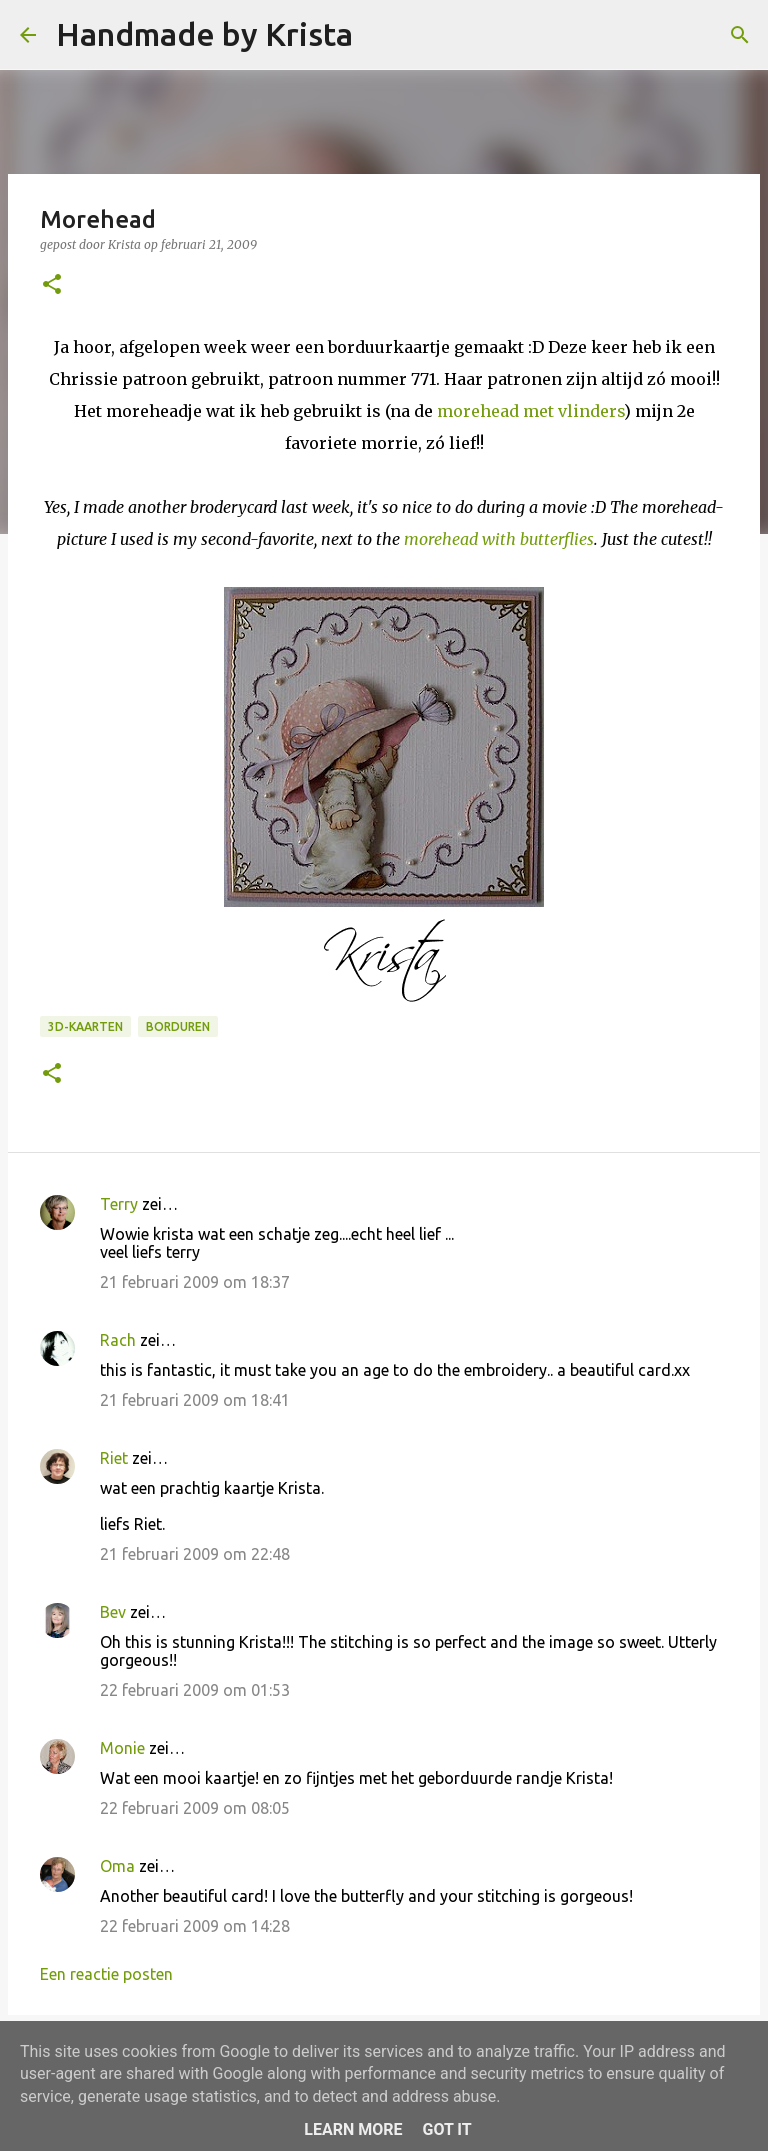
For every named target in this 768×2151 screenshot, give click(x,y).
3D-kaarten (85, 1026)
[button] (52, 285)
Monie (122, 1748)
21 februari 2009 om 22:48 (195, 1554)
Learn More (353, 2129)
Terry (119, 1204)
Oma (117, 1866)
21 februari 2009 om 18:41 (195, 1400)
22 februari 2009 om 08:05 (195, 1808)
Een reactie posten (106, 1974)
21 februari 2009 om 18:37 (195, 1282)
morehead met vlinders (530, 411)
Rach (118, 1340)
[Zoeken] (381, 35)
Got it (446, 2129)
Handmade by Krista (204, 34)
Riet (114, 1458)
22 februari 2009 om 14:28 (195, 1926)
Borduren (178, 1026)
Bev (113, 1612)
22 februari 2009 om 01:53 (195, 1690)
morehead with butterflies (499, 539)
